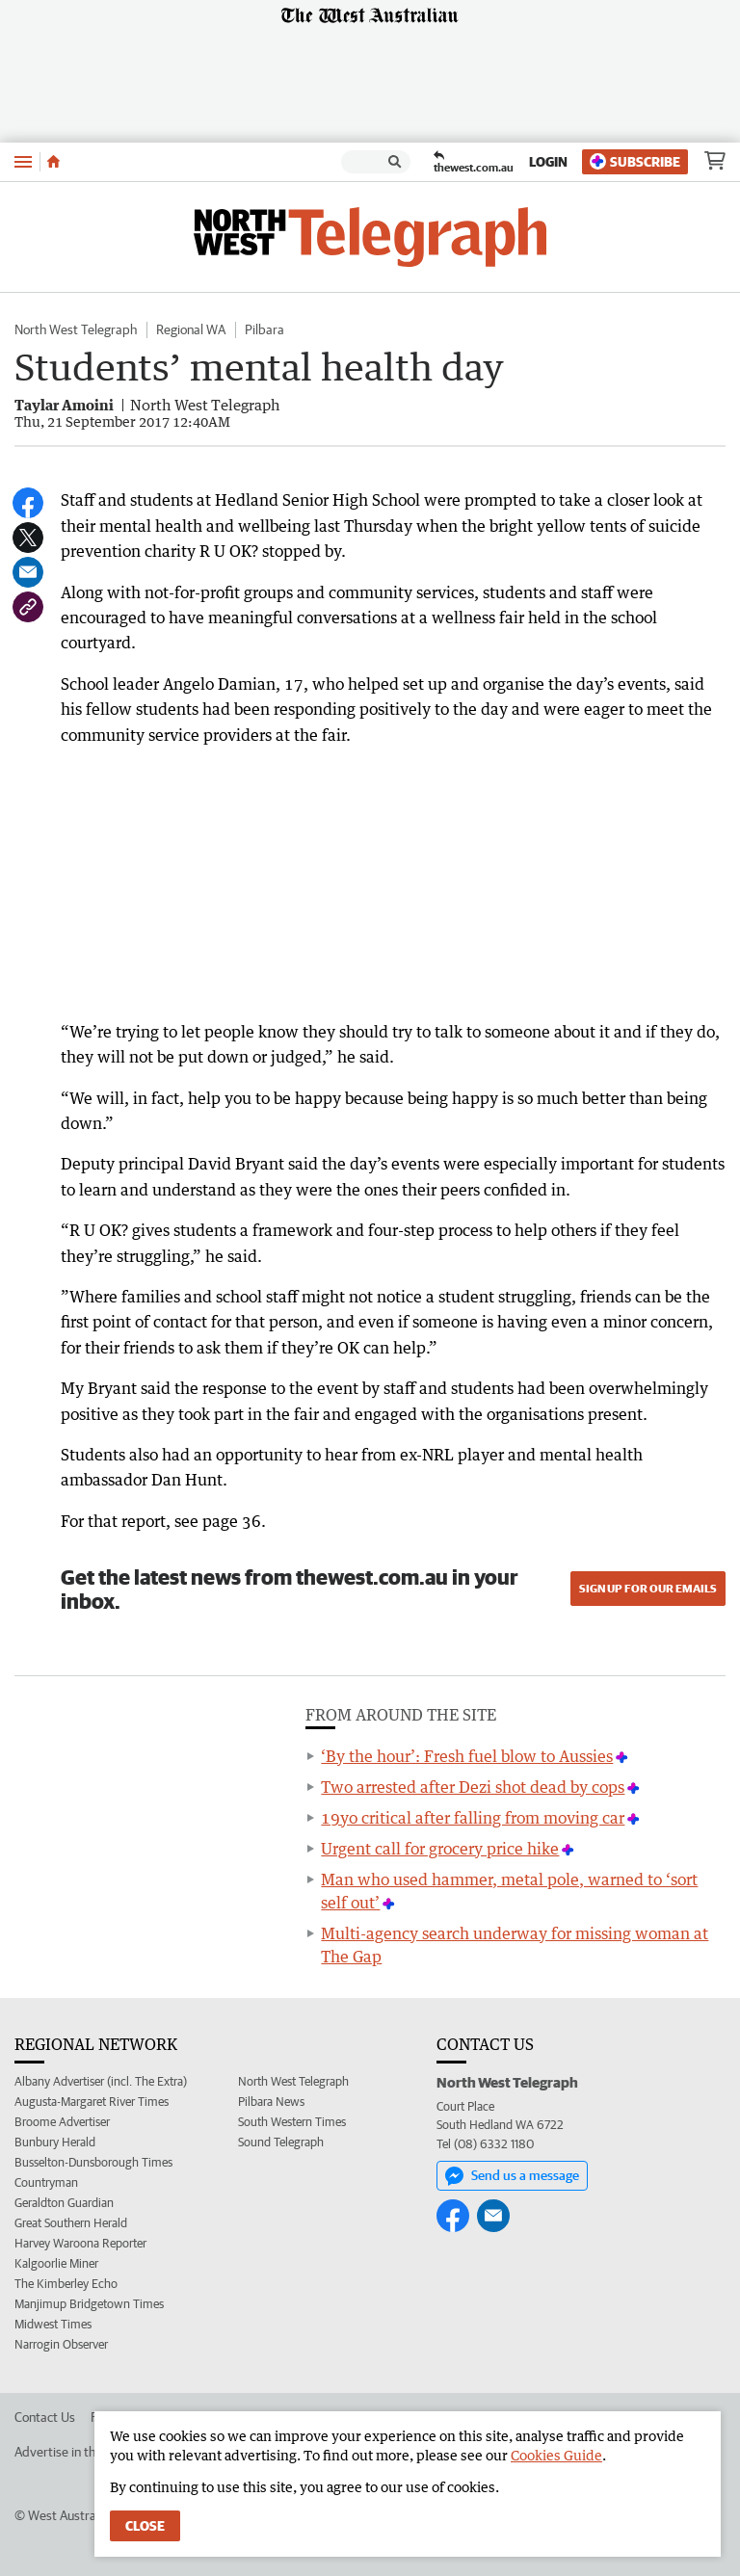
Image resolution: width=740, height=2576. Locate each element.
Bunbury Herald (54, 2142)
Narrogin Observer (61, 2344)
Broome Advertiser (62, 2122)
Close (145, 2526)
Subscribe (635, 161)
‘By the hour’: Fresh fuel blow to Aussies (467, 1756)
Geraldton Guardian (64, 2202)
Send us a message (512, 2176)
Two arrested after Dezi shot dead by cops (472, 1787)
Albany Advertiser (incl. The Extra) (100, 2081)
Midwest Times (53, 2324)
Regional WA (190, 329)
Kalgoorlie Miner (56, 2263)
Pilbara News (271, 2101)
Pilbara (264, 329)
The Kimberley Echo (66, 2283)
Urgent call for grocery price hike (440, 1848)
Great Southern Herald (70, 2223)
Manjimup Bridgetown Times (89, 2304)
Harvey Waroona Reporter (80, 2243)
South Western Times (292, 2122)
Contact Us (44, 2417)
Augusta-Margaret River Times (91, 2101)
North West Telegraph (75, 329)
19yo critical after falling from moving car (472, 1817)
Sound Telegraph (281, 2142)
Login (548, 162)
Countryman (46, 2182)
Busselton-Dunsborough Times (93, 2162)
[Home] (53, 161)
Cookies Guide (556, 2455)
